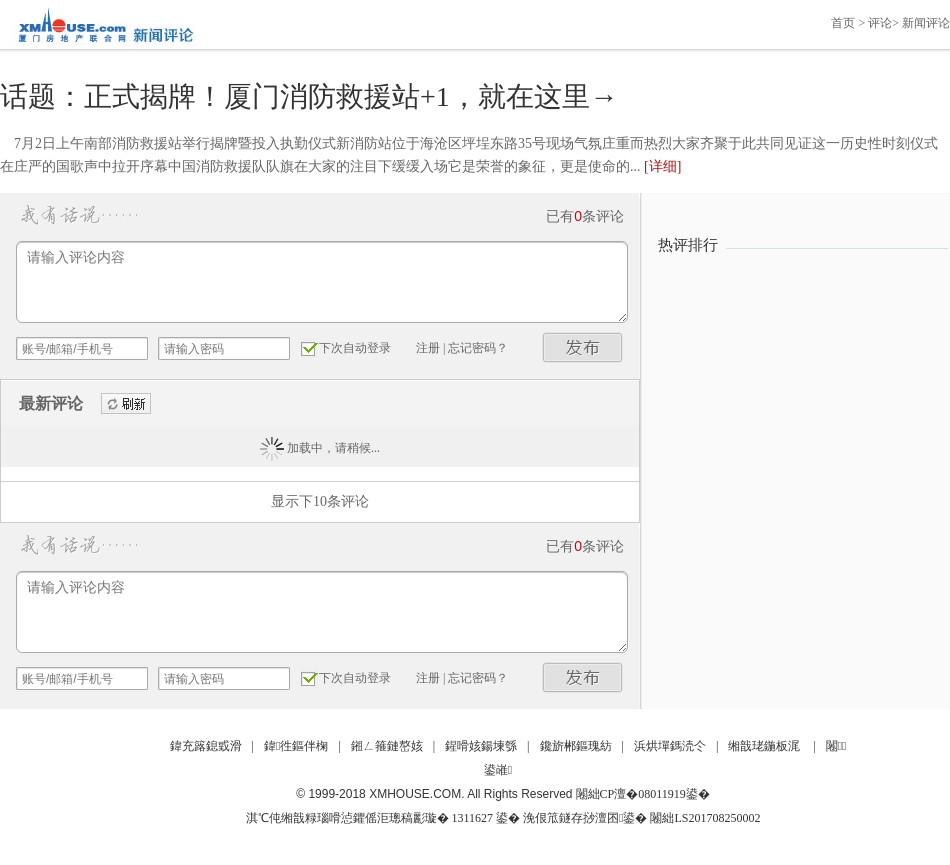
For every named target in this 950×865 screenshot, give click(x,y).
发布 (583, 347)
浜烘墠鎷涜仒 (670, 746)
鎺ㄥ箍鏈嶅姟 (387, 746)
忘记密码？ (478, 348)
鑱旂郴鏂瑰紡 (576, 746)
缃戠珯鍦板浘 (764, 746)
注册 (428, 348)
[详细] (662, 166)
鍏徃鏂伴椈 (296, 746)
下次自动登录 (355, 348)
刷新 (126, 404)
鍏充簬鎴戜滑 (206, 746)
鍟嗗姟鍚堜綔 (481, 746)
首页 (843, 23)
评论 (880, 23)
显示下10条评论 (320, 501)
